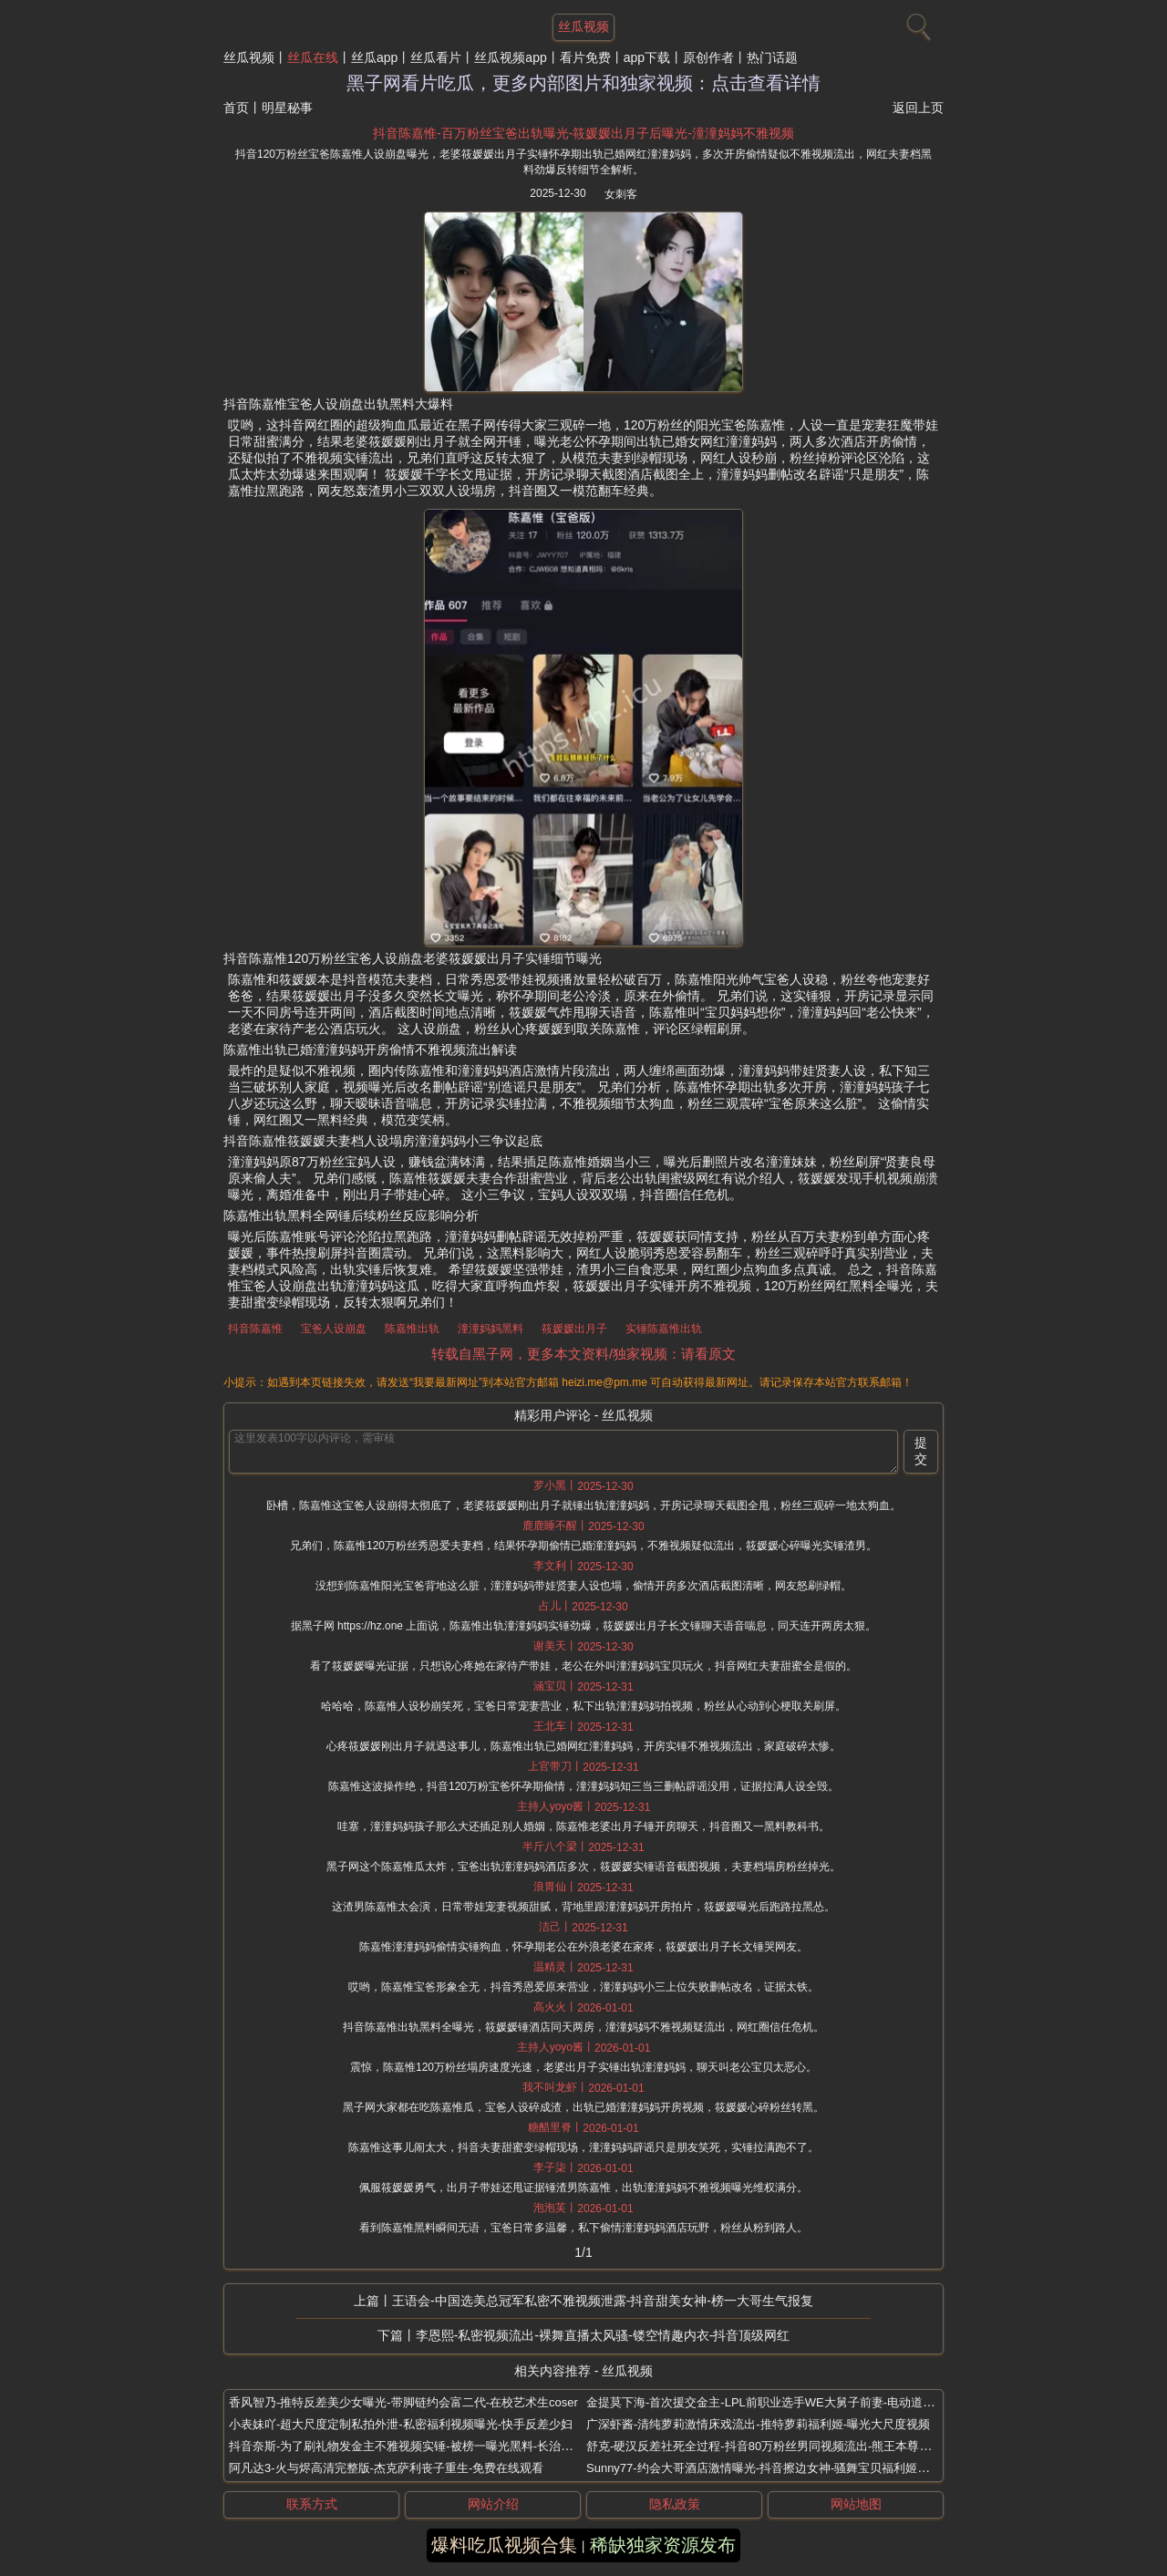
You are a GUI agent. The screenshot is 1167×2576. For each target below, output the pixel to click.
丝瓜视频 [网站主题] (583, 26)
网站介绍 (493, 2504)
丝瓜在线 (312, 57)
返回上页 (918, 107)
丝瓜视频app (510, 57)
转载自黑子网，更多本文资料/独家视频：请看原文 (583, 1353)
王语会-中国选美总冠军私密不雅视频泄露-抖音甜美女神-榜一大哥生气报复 (602, 2300)
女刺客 (620, 194)
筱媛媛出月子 (574, 1328)
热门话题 (772, 57)
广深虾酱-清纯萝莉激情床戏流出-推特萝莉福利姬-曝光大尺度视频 (758, 2424)
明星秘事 (287, 107)
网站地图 (856, 2504)
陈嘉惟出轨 (412, 1328)
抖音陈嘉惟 (255, 1328)
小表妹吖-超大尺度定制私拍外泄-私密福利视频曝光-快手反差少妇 (401, 2424)
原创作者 (708, 57)
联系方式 (311, 2504)
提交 (920, 1450)
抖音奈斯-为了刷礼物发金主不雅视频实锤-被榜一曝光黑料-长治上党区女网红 (430, 2446)
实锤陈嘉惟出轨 (663, 1328)
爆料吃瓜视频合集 (504, 2545)
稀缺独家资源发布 (663, 2545)
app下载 (647, 57)
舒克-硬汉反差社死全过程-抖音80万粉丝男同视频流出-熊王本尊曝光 (764, 2446)
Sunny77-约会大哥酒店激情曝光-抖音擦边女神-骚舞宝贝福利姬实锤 (763, 2468)
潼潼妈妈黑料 (490, 1328)
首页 (236, 107)
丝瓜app (374, 57)
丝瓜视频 (248, 57)
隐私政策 (674, 2504)
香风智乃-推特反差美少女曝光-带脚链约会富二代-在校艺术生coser (403, 2402)
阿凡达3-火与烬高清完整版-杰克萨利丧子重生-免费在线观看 (386, 2468)
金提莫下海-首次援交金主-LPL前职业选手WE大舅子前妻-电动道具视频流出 (784, 2402)
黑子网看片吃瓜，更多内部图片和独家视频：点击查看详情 (583, 83)
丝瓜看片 (435, 57)
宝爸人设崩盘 (334, 1328)
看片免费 (585, 57)
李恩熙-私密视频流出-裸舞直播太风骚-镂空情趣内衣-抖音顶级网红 (603, 2335)
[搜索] (916, 23)
